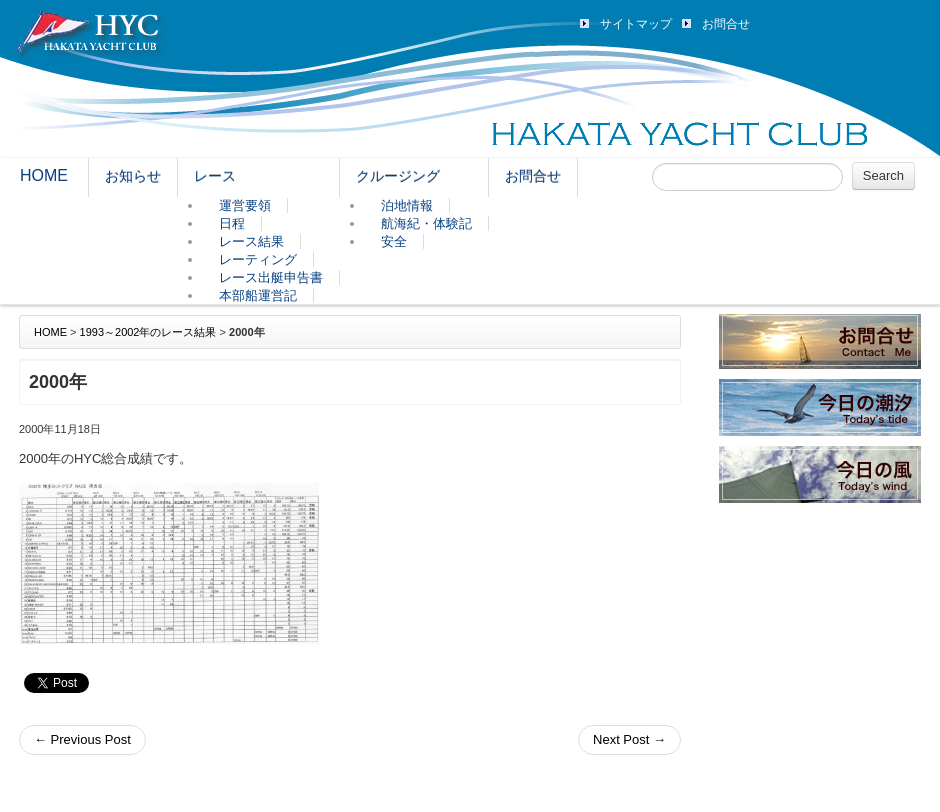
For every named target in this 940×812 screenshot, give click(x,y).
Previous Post (82, 739)
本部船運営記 (258, 295)
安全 (394, 241)
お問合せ (726, 24)
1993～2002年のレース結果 (148, 332)
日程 (232, 223)
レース (215, 176)
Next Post (629, 739)
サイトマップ (636, 24)
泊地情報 (407, 205)
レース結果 (251, 241)
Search (883, 175)
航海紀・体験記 (426, 223)
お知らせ (133, 176)
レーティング (258, 259)
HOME (44, 175)
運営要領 (245, 205)
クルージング (398, 176)
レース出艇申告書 (271, 277)
